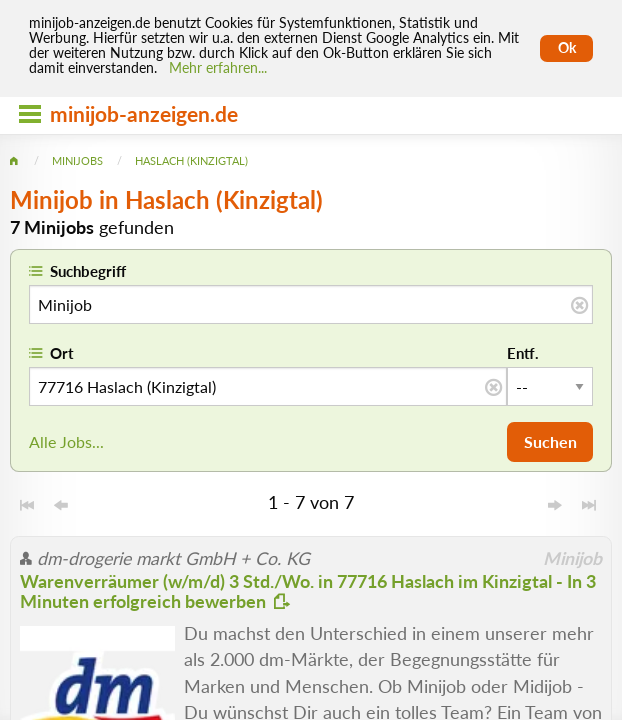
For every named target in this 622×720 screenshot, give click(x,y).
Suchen (550, 441)
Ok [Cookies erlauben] (567, 48)
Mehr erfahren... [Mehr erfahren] (218, 68)
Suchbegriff (88, 271)
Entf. (523, 353)
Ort (62, 353)
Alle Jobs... (66, 441)
